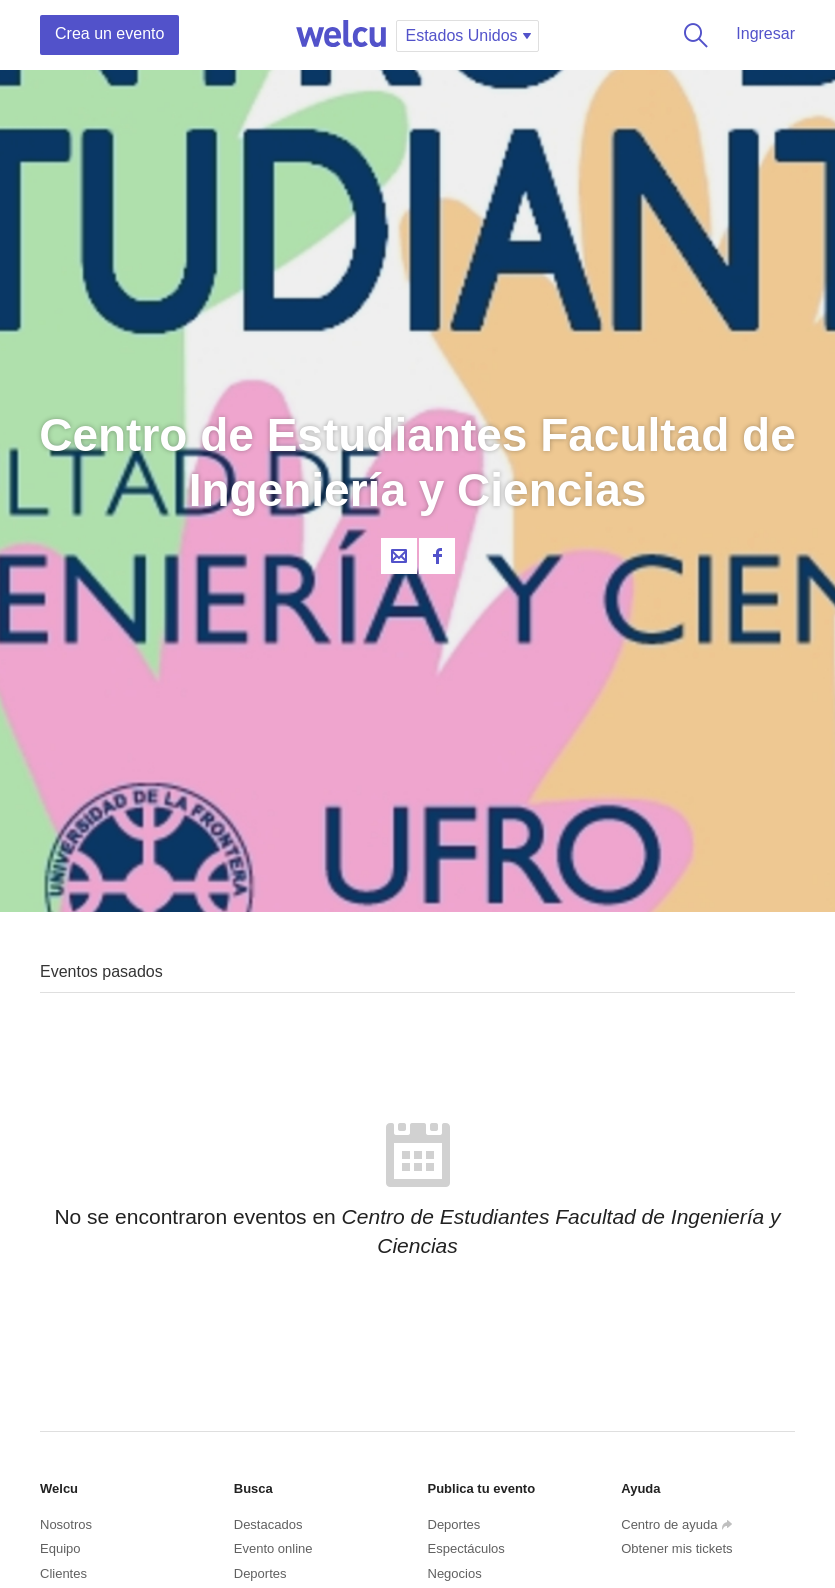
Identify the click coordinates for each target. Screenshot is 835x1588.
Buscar (692, 35)
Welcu (341, 35)
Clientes (63, 1573)
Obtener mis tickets (676, 1548)
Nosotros (66, 1524)
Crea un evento (109, 33)
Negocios (455, 1573)
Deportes (260, 1573)
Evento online (273, 1548)
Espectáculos (466, 1548)
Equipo (60, 1548)
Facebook (437, 556)
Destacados (268, 1524)
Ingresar (765, 33)
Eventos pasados (101, 971)
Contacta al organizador (399, 556)
